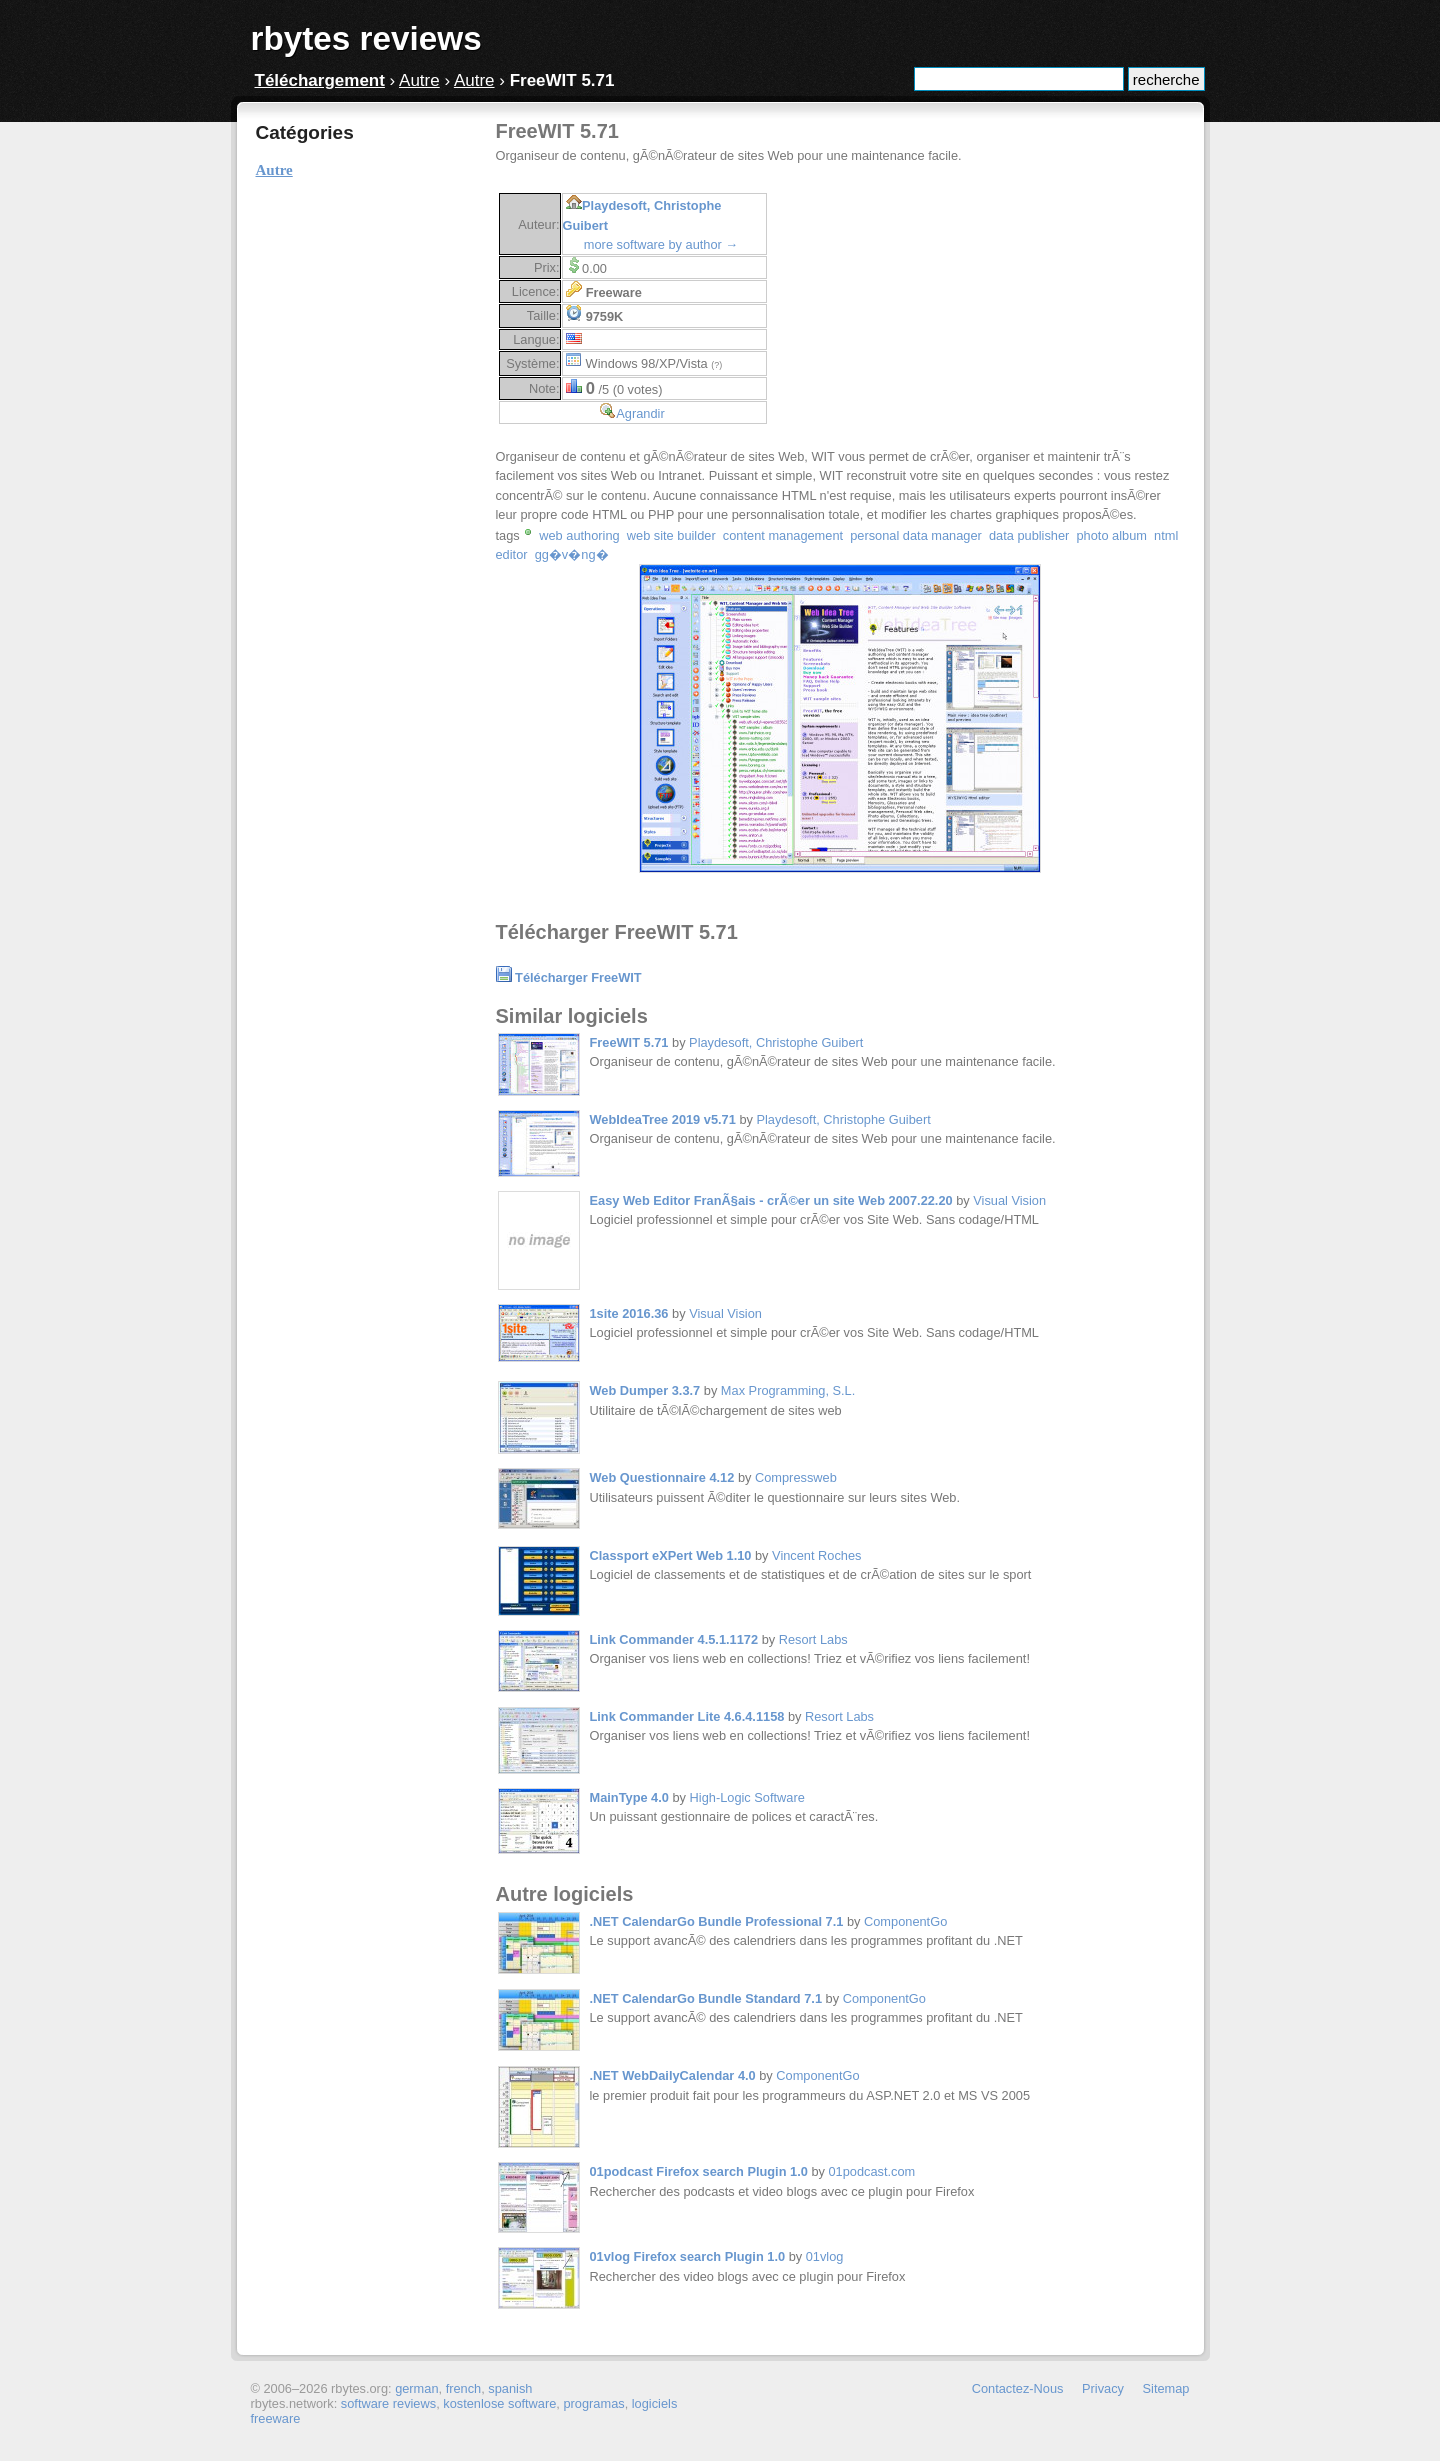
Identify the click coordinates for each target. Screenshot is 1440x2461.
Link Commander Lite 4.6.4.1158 (687, 1716)
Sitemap (1166, 2388)
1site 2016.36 (629, 1313)
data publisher (1029, 535)
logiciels (655, 2403)
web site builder (671, 535)
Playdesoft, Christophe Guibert (776, 1042)
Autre (419, 80)
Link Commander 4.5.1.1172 (674, 1639)
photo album (1111, 535)
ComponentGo (905, 1921)
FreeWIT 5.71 (629, 1042)
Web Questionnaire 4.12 (662, 1477)
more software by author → (661, 244)
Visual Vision (1009, 1200)
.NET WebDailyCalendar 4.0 (673, 2075)
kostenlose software (499, 2403)
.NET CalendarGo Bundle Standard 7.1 (706, 1998)
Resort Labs (813, 1639)
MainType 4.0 (629, 1797)
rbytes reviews (366, 38)
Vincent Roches (816, 1555)
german (416, 2388)
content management (783, 535)
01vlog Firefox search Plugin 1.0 (688, 2256)
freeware (276, 2418)
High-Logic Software (747, 1797)
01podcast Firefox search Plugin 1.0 (699, 2171)
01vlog (825, 2256)
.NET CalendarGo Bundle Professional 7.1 (717, 1921)
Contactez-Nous (1018, 2388)
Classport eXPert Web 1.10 (671, 1555)
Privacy (1103, 2388)
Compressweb (796, 1477)
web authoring (579, 535)
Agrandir (640, 413)
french (464, 2388)
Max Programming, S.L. (788, 1390)
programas (593, 2403)
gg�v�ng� (572, 554)
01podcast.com (871, 2171)
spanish (510, 2388)
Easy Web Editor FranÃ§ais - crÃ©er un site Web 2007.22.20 (771, 1200)
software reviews (388, 2403)
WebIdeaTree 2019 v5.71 (663, 1119)
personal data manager (916, 535)
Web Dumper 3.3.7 (645, 1390)
